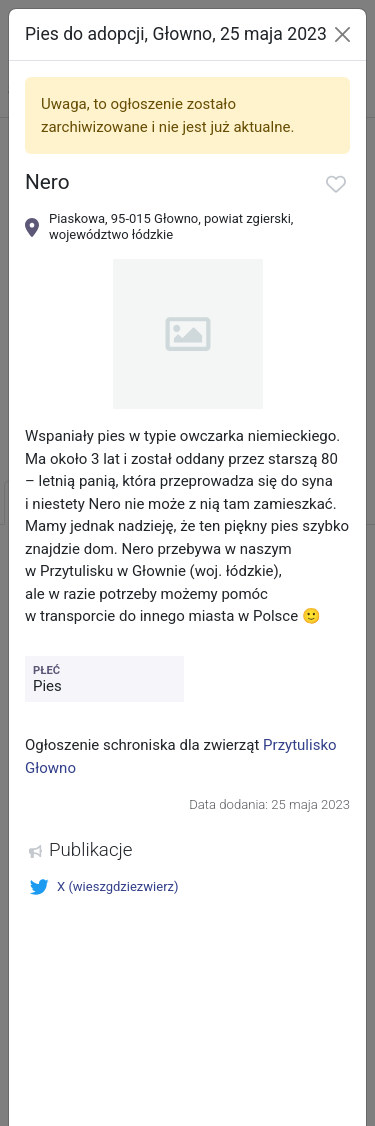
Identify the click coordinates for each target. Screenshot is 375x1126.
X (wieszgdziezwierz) (104, 887)
